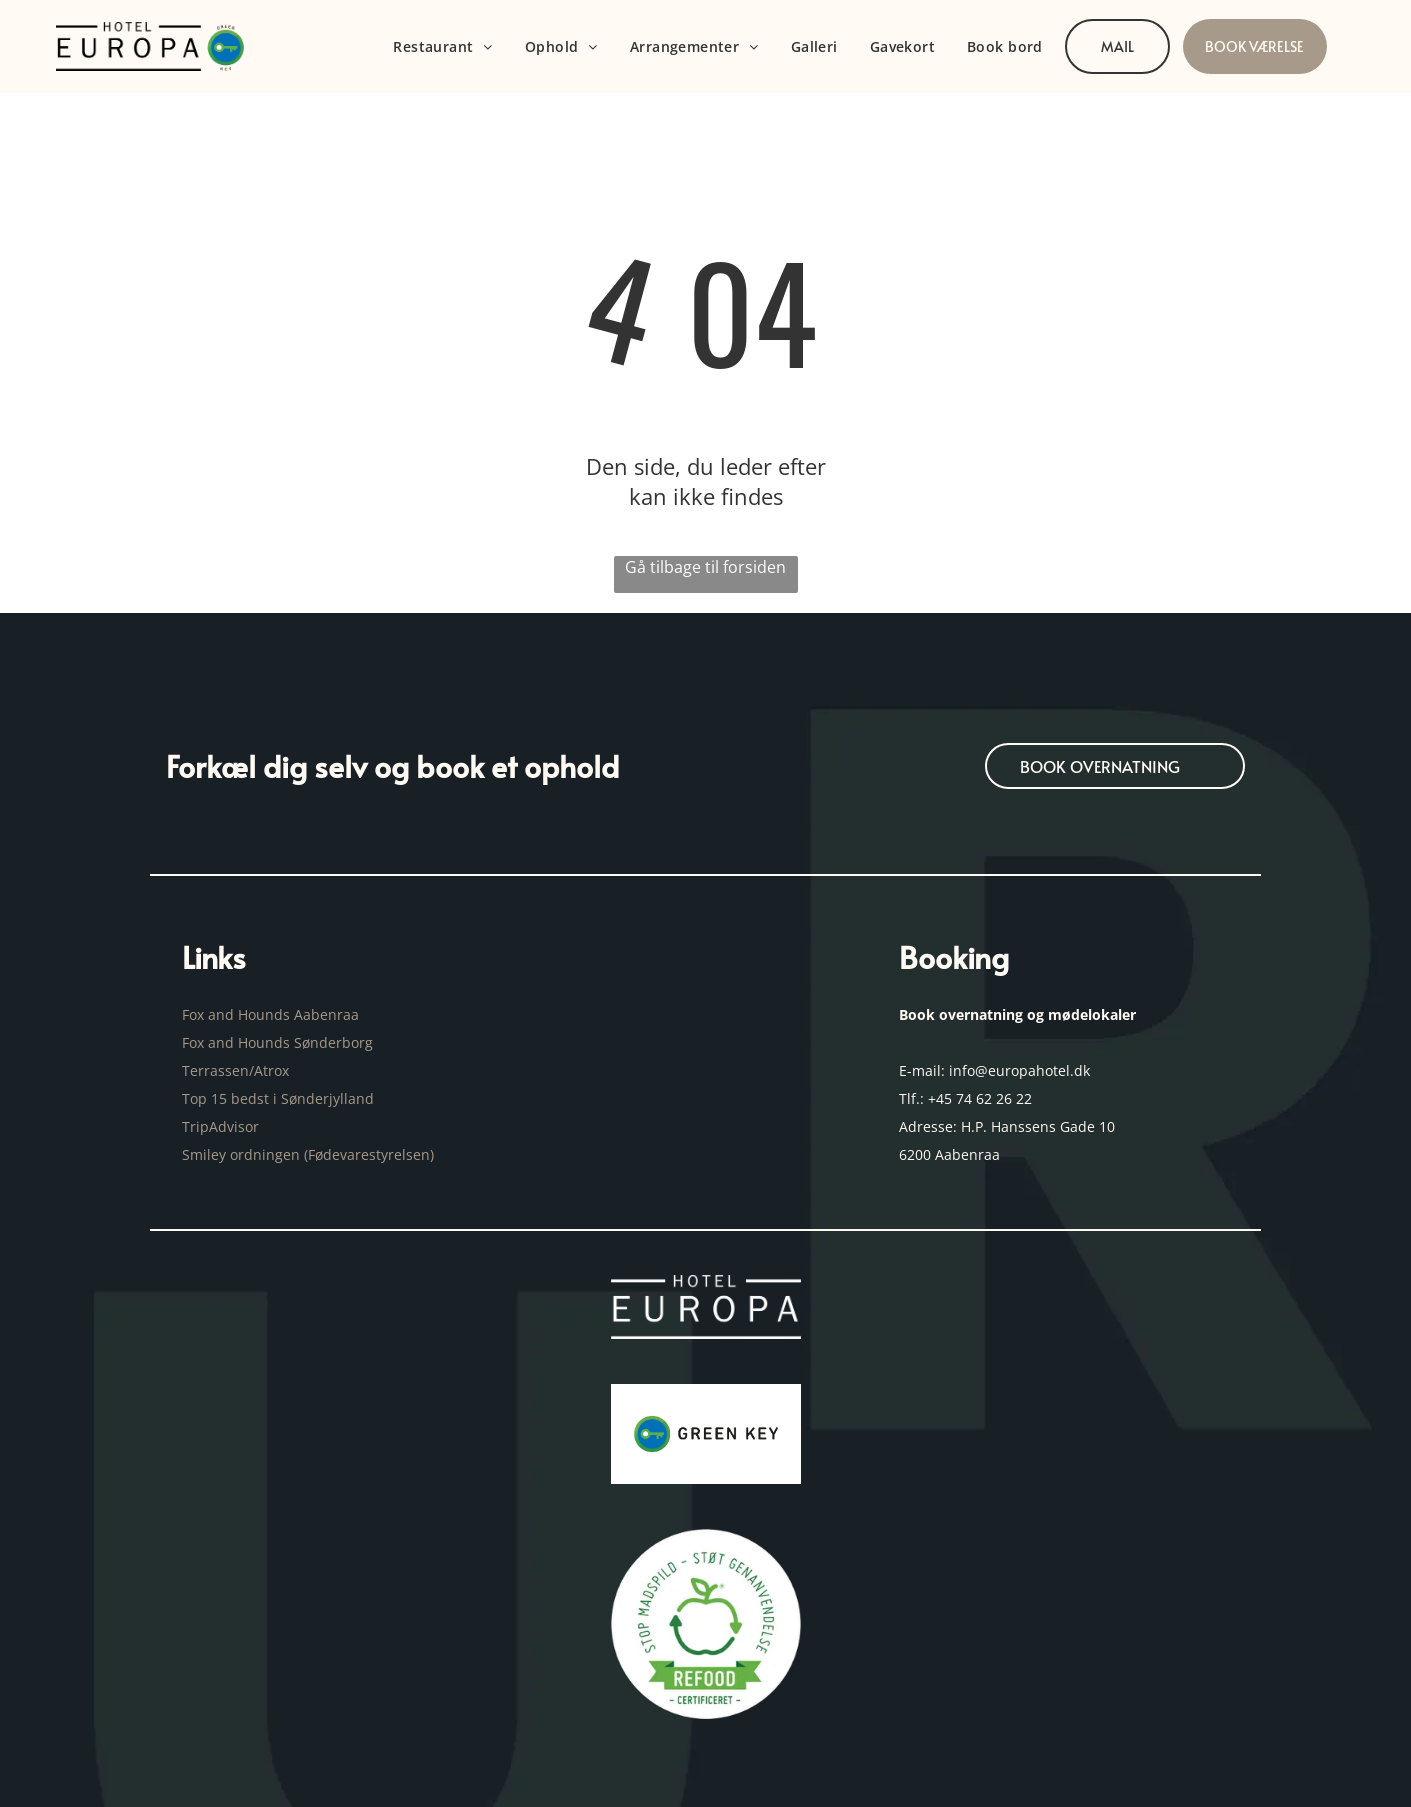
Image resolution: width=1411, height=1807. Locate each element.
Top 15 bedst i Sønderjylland (278, 1098)
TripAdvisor (220, 1126)
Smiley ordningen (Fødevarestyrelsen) (310, 1154)
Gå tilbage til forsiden (705, 567)
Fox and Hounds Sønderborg (277, 1042)
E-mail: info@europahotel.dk (996, 1070)
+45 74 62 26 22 (980, 1098)
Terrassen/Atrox (235, 1070)
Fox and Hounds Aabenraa (270, 1014)
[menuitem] (443, 46)
